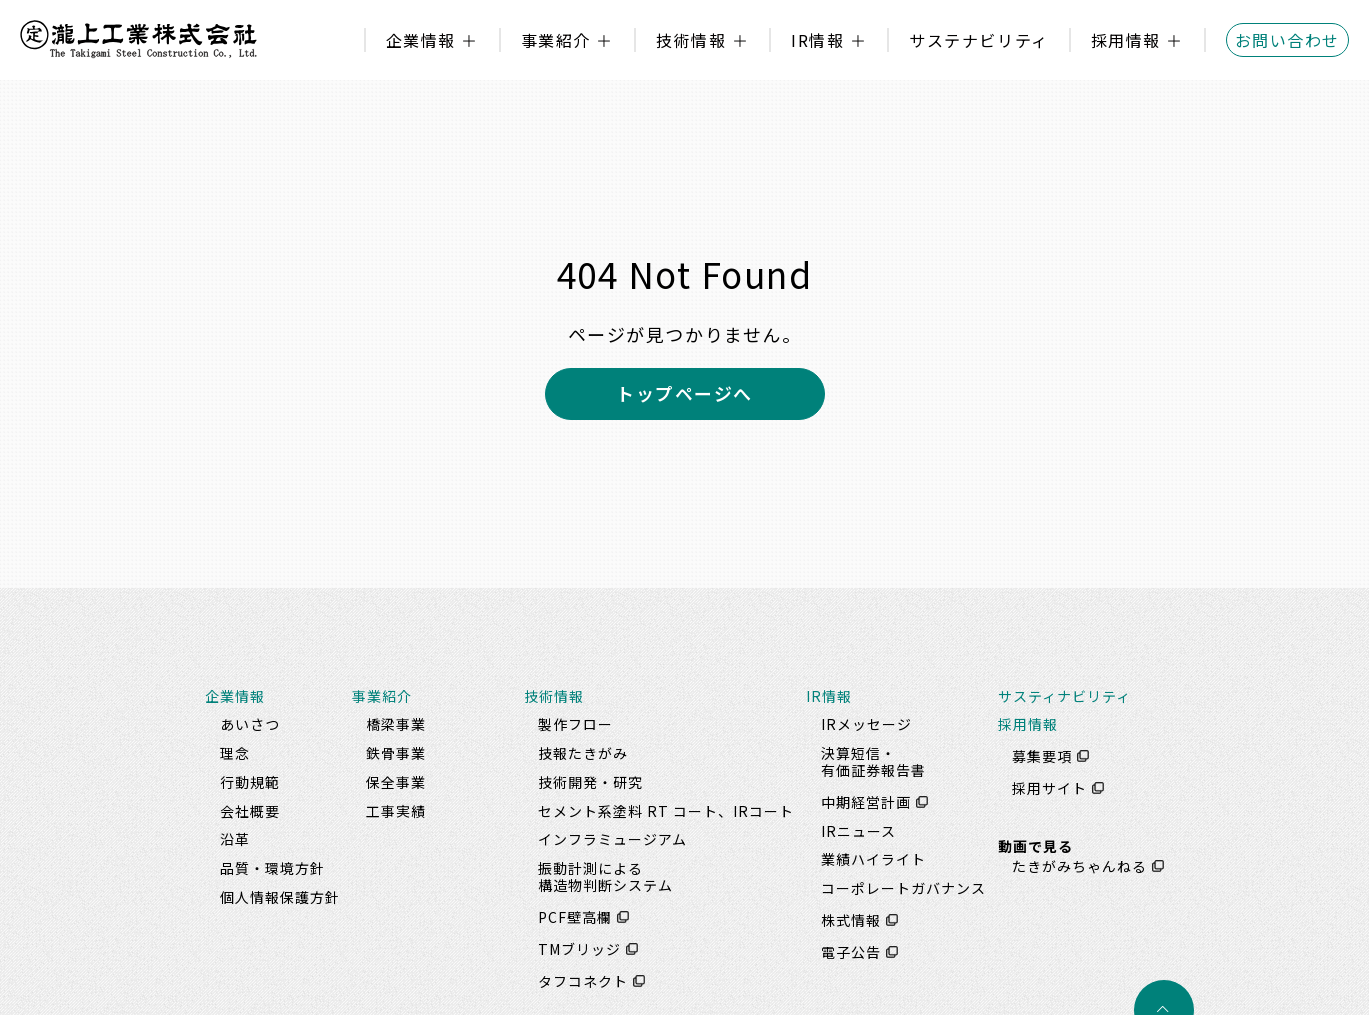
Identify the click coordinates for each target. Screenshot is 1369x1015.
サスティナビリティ (1064, 696)
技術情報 (691, 40)
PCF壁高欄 (575, 917)
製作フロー (575, 724)
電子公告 (851, 952)
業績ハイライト (873, 859)
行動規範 (250, 782)
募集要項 (1042, 756)
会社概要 (250, 811)
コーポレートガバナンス (903, 888)
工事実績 (396, 811)
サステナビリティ (978, 40)
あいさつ (250, 724)
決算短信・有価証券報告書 (873, 761)
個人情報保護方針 (280, 897)
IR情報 (817, 40)
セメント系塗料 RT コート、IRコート (666, 811)
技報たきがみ (583, 753)
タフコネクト (583, 981)
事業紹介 (556, 40)
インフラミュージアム (612, 839)
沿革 (235, 839)
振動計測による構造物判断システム (605, 876)
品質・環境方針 (272, 868)
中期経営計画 (866, 802)
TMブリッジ (579, 949)
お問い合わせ (1287, 40)
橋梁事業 (396, 724)
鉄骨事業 (396, 753)
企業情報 (421, 40)
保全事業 (396, 782)
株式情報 (851, 920)
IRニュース (858, 831)
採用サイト (1049, 788)
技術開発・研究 (590, 782)
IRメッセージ (866, 724)
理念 (235, 753)
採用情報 (1126, 40)
